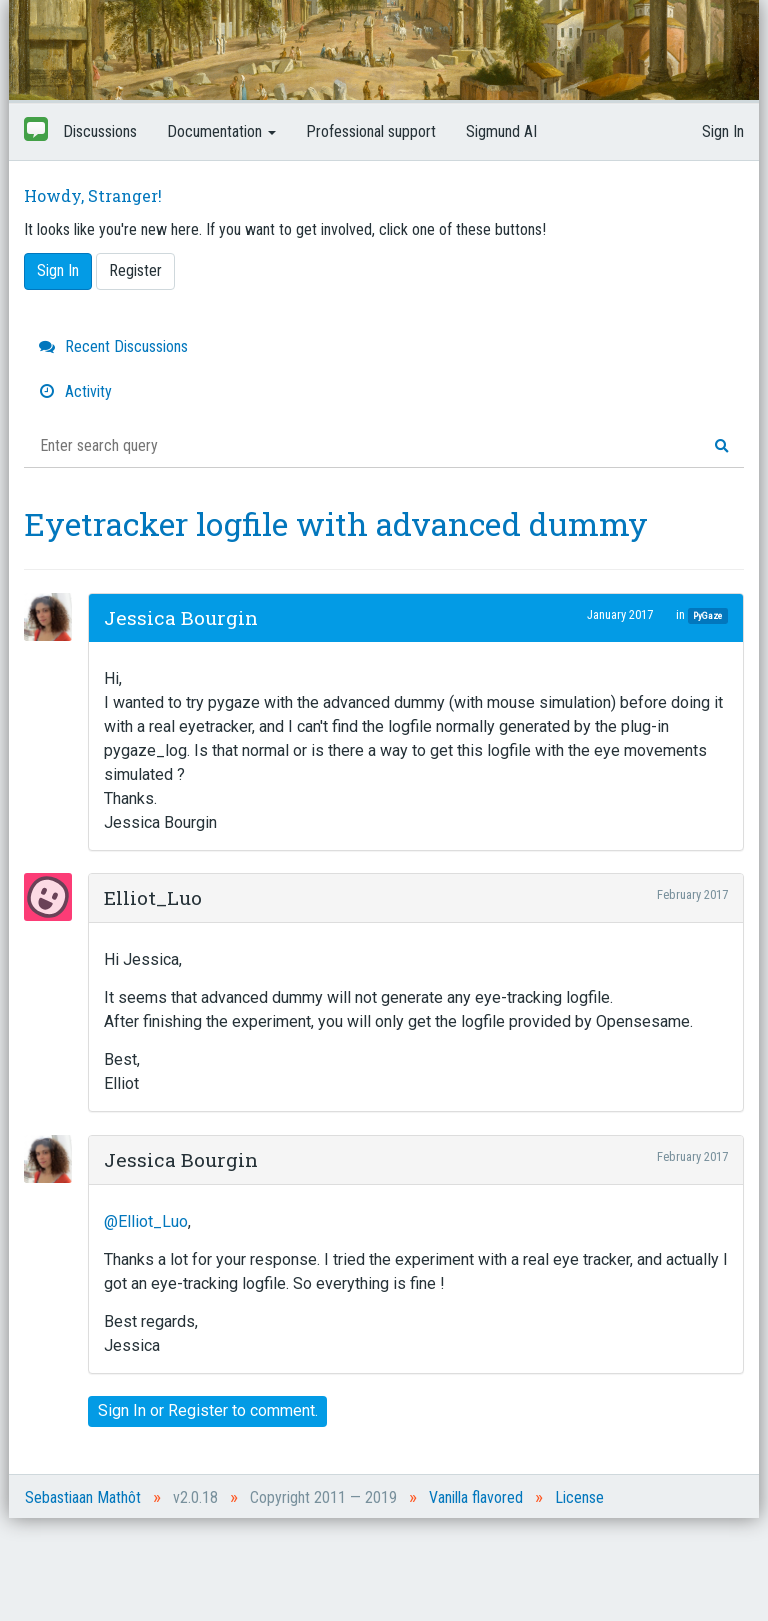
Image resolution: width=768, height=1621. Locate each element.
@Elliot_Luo (146, 1221)
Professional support (371, 131)
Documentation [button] (221, 131)
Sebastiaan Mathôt (83, 1497)
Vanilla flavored (476, 1497)
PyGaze (707, 615)
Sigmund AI (501, 131)
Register (135, 270)
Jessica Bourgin (181, 617)
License (579, 1497)
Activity (75, 391)
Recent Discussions (113, 346)
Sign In (723, 131)
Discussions (100, 131)
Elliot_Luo (153, 897)
